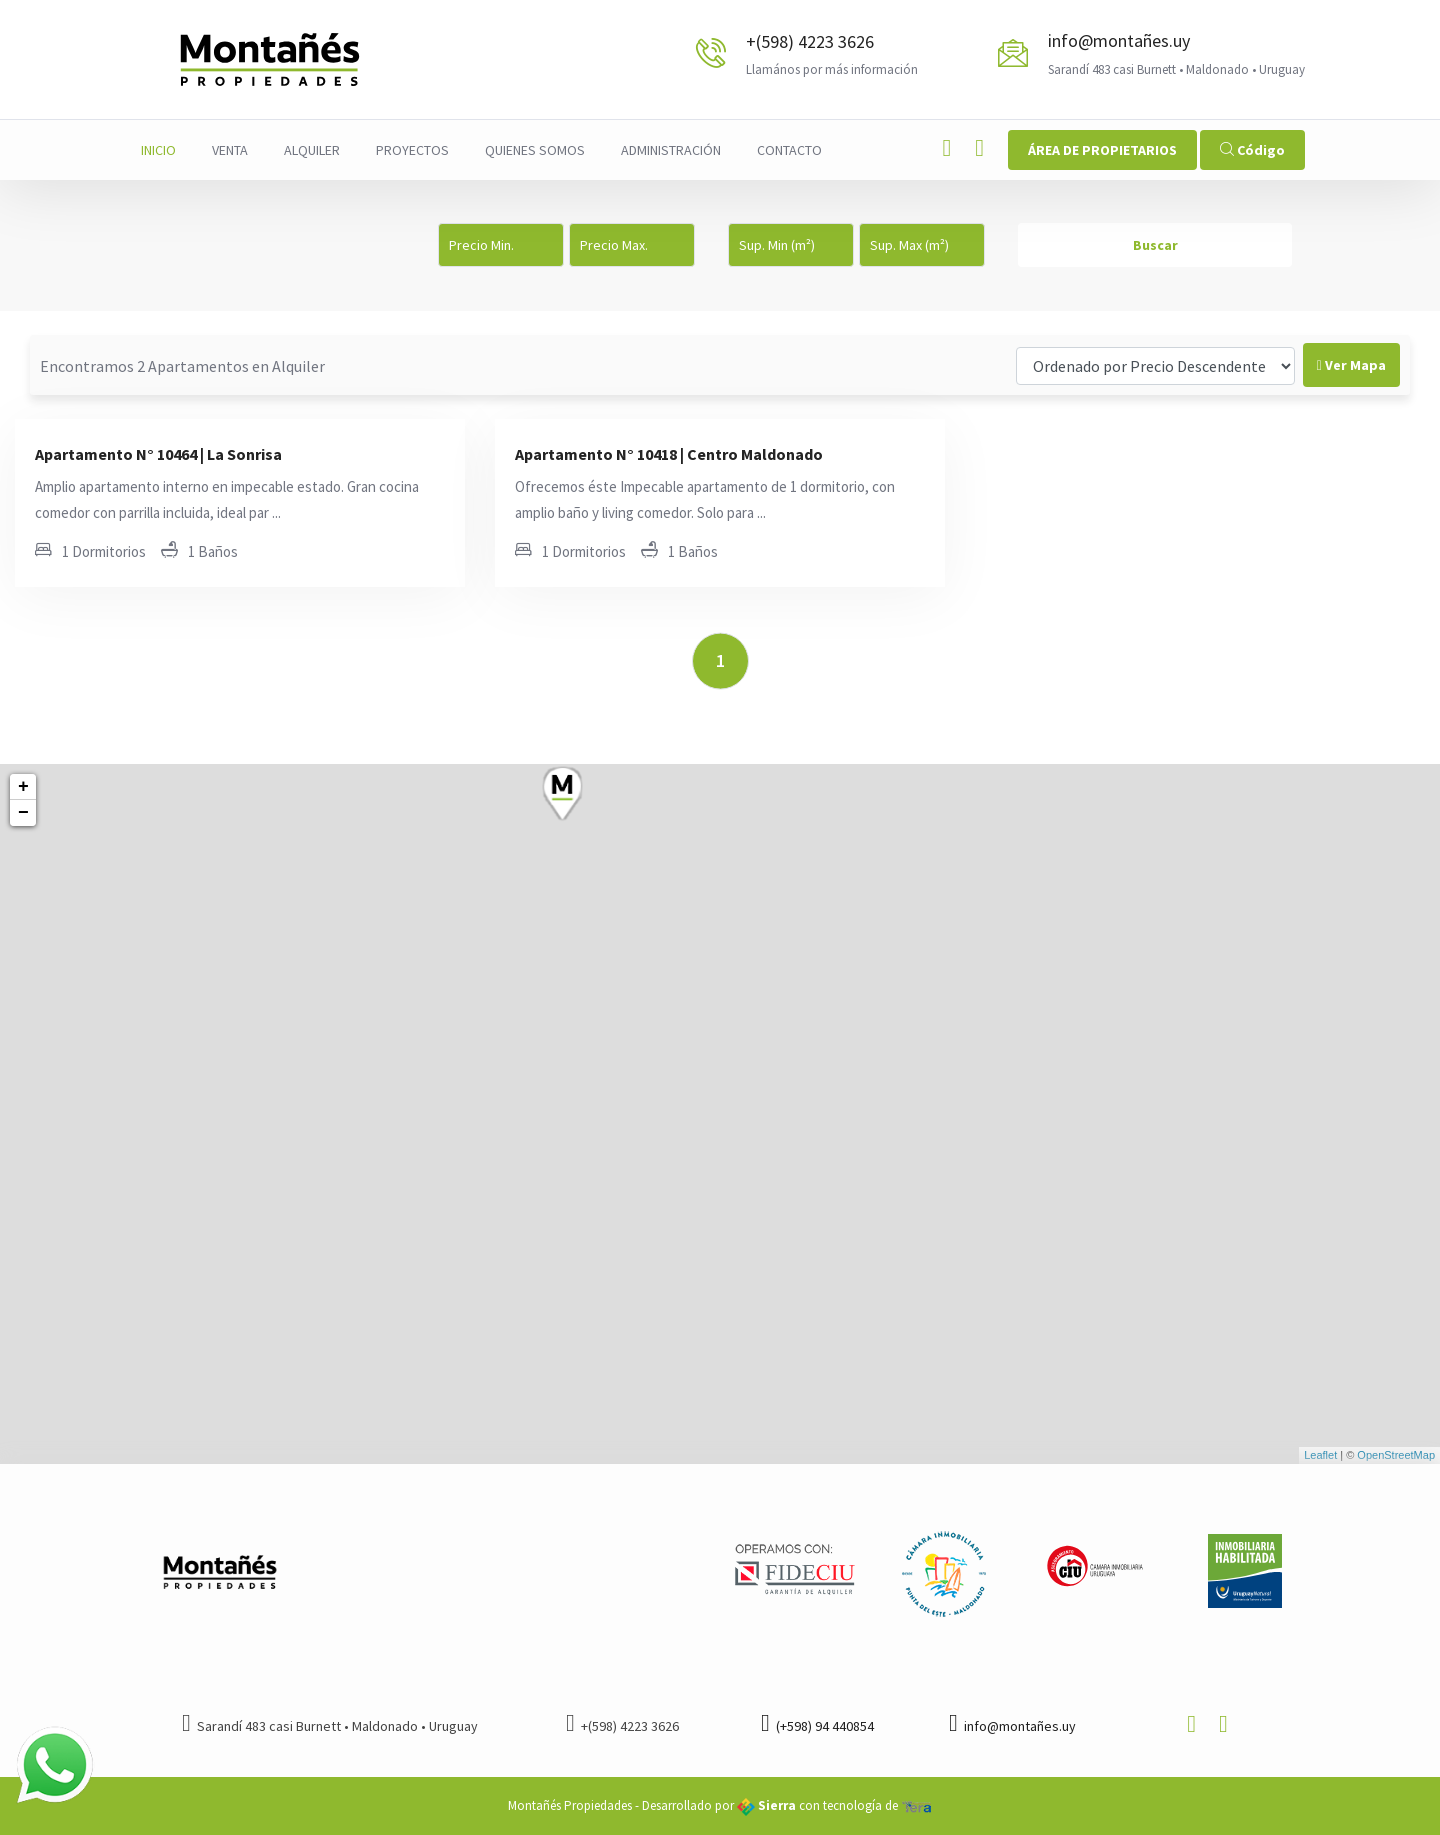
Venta (230, 150)
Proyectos (412, 150)
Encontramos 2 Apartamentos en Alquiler (182, 366)
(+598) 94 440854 (817, 1726)
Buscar (1155, 245)
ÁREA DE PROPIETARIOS (1102, 150)
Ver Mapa (1351, 365)
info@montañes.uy (1119, 40)
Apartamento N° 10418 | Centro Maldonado (669, 454)
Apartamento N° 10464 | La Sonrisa (158, 454)
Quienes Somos (535, 150)
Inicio (158, 150)
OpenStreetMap (1396, 1455)
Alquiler (312, 150)
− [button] (23, 813)
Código (1252, 150)
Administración (671, 150)
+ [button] (23, 787)
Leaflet (1320, 1455)
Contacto (789, 150)
